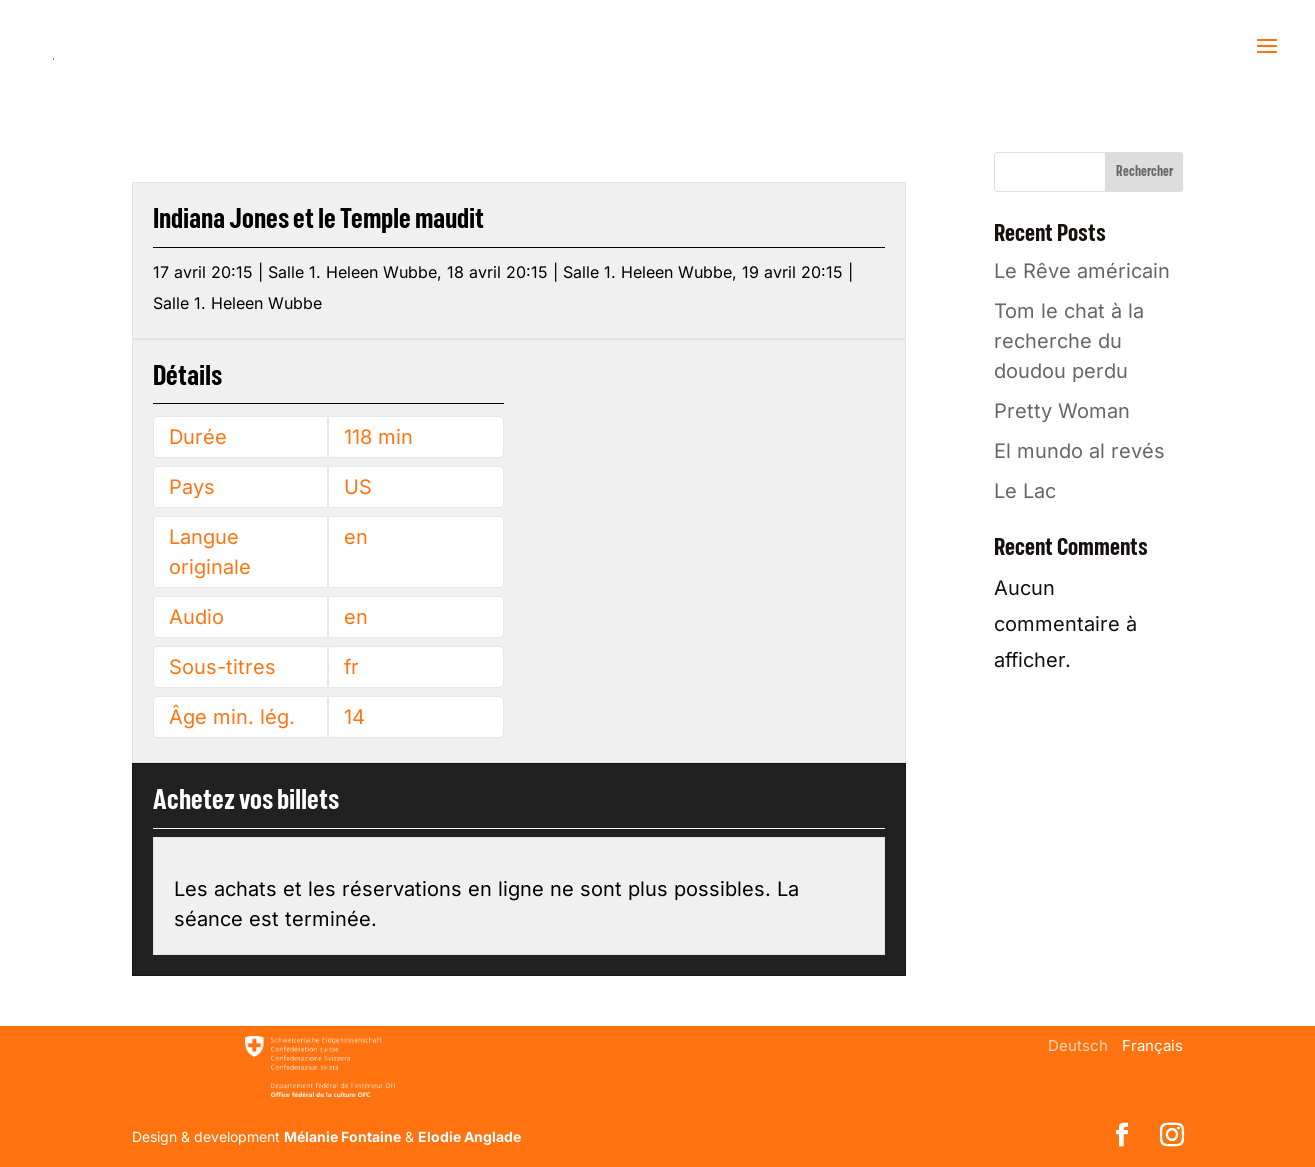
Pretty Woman (1062, 411)
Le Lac (1025, 491)
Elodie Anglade (469, 1136)
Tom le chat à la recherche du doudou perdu (1069, 341)
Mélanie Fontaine (342, 1136)
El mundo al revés (1079, 451)
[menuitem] (1078, 1045)
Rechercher (1144, 172)
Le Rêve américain (1082, 271)
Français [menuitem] (1152, 1045)
